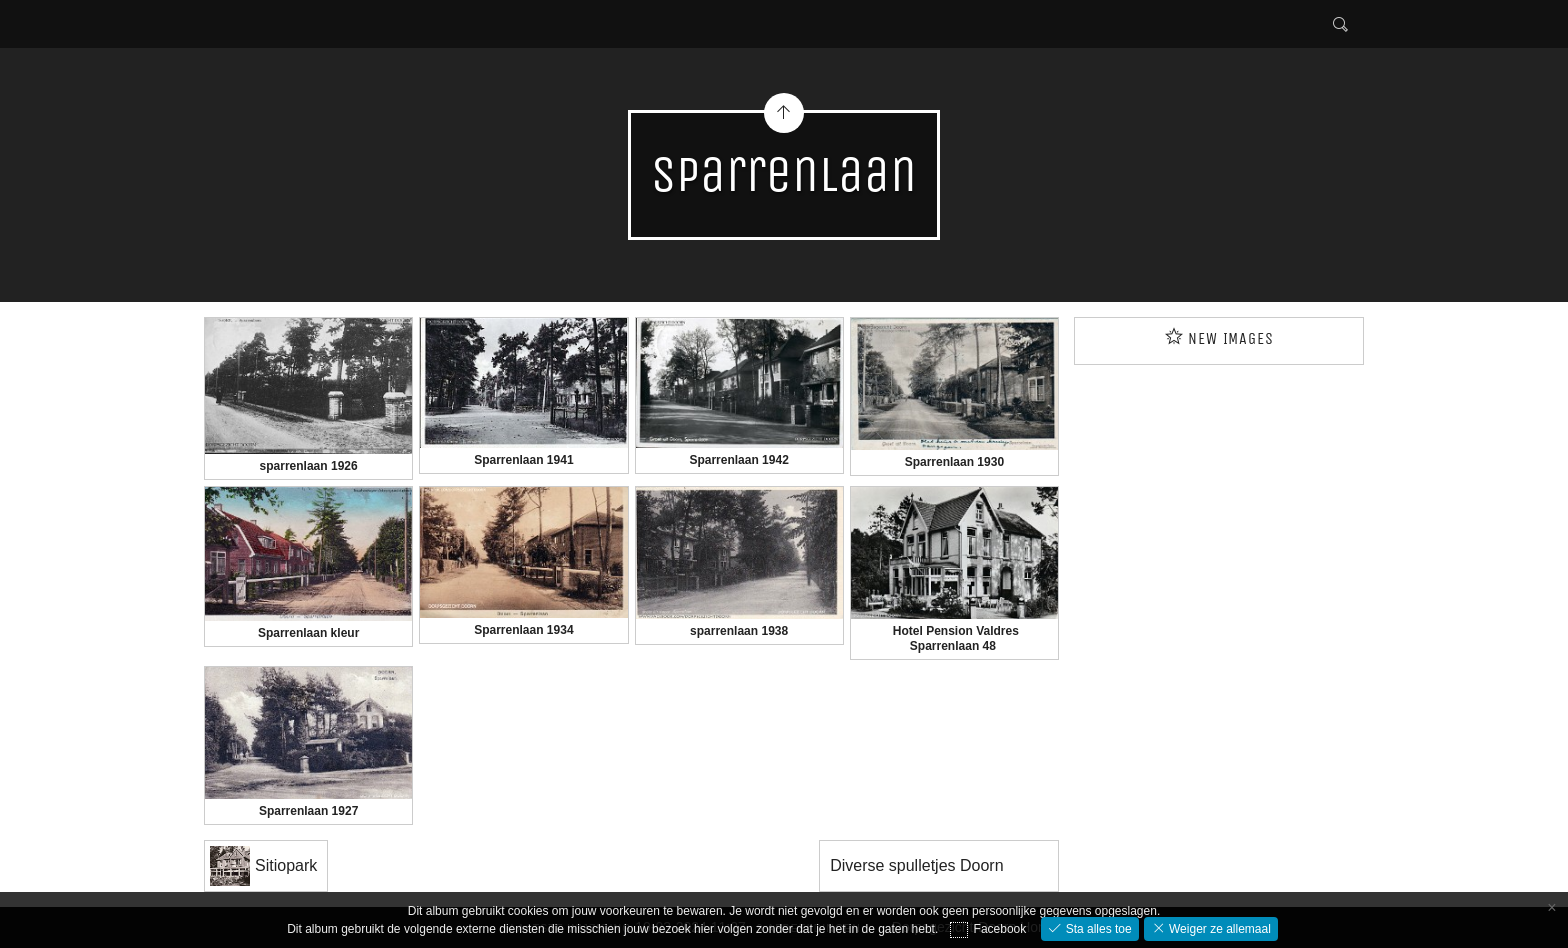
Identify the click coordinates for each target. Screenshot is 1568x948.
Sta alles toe (1096, 929)
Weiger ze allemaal (1218, 929)
